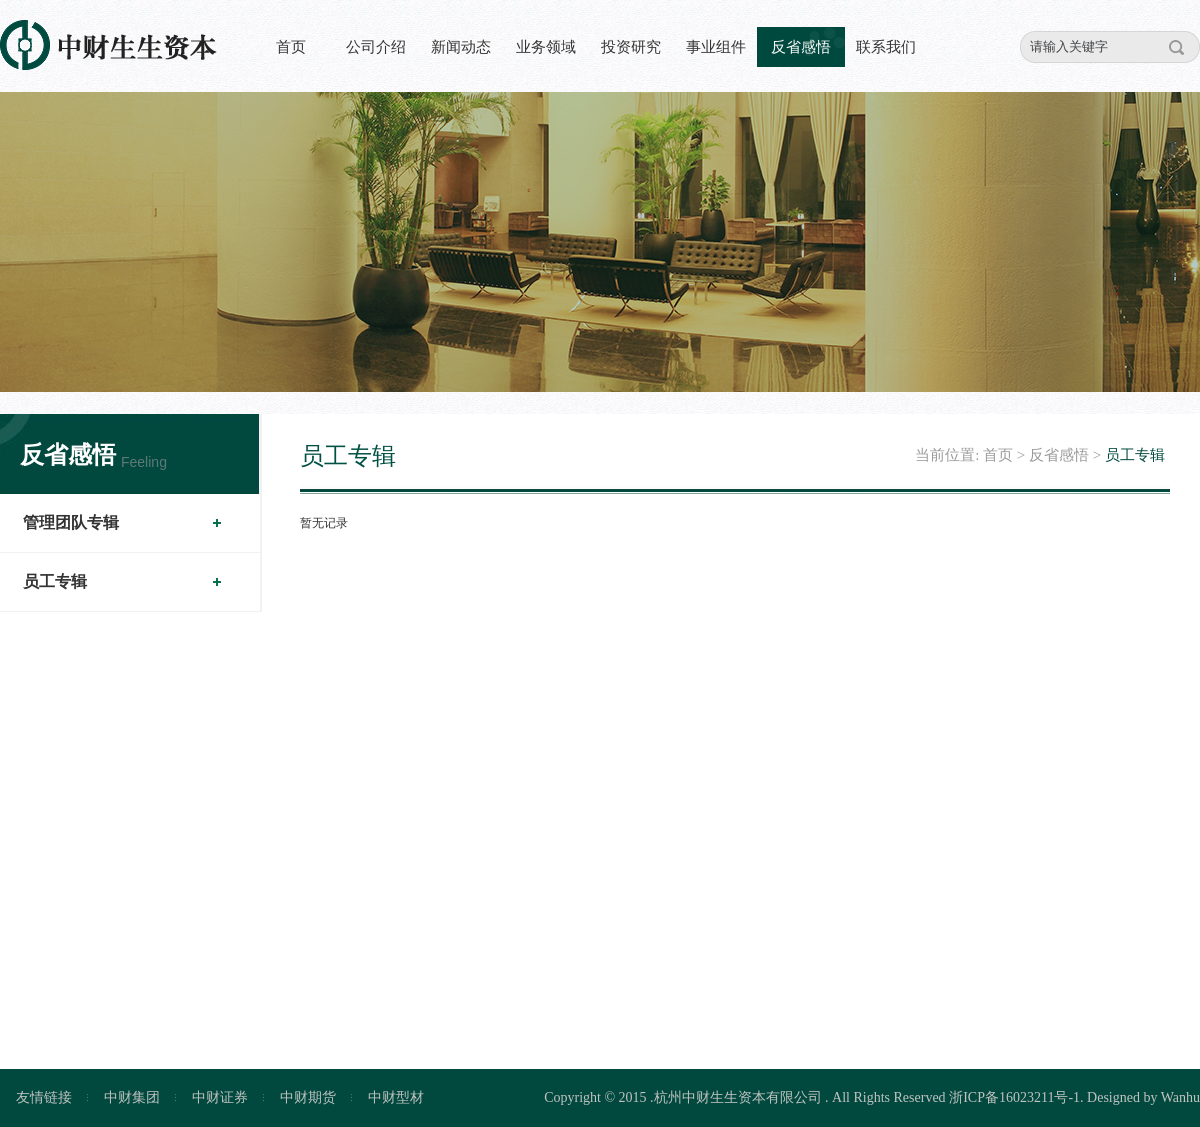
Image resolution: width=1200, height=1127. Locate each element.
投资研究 (631, 47)
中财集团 (132, 1097)
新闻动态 (461, 47)
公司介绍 (376, 47)
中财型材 (396, 1097)
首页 (291, 47)
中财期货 (308, 1097)
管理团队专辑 (71, 522)
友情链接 (44, 1097)
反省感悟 (801, 47)
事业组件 (716, 47)
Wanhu (1180, 1097)
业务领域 (546, 47)
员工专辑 (55, 581)
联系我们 (886, 47)
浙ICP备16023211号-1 (1014, 1097)
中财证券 (220, 1097)
